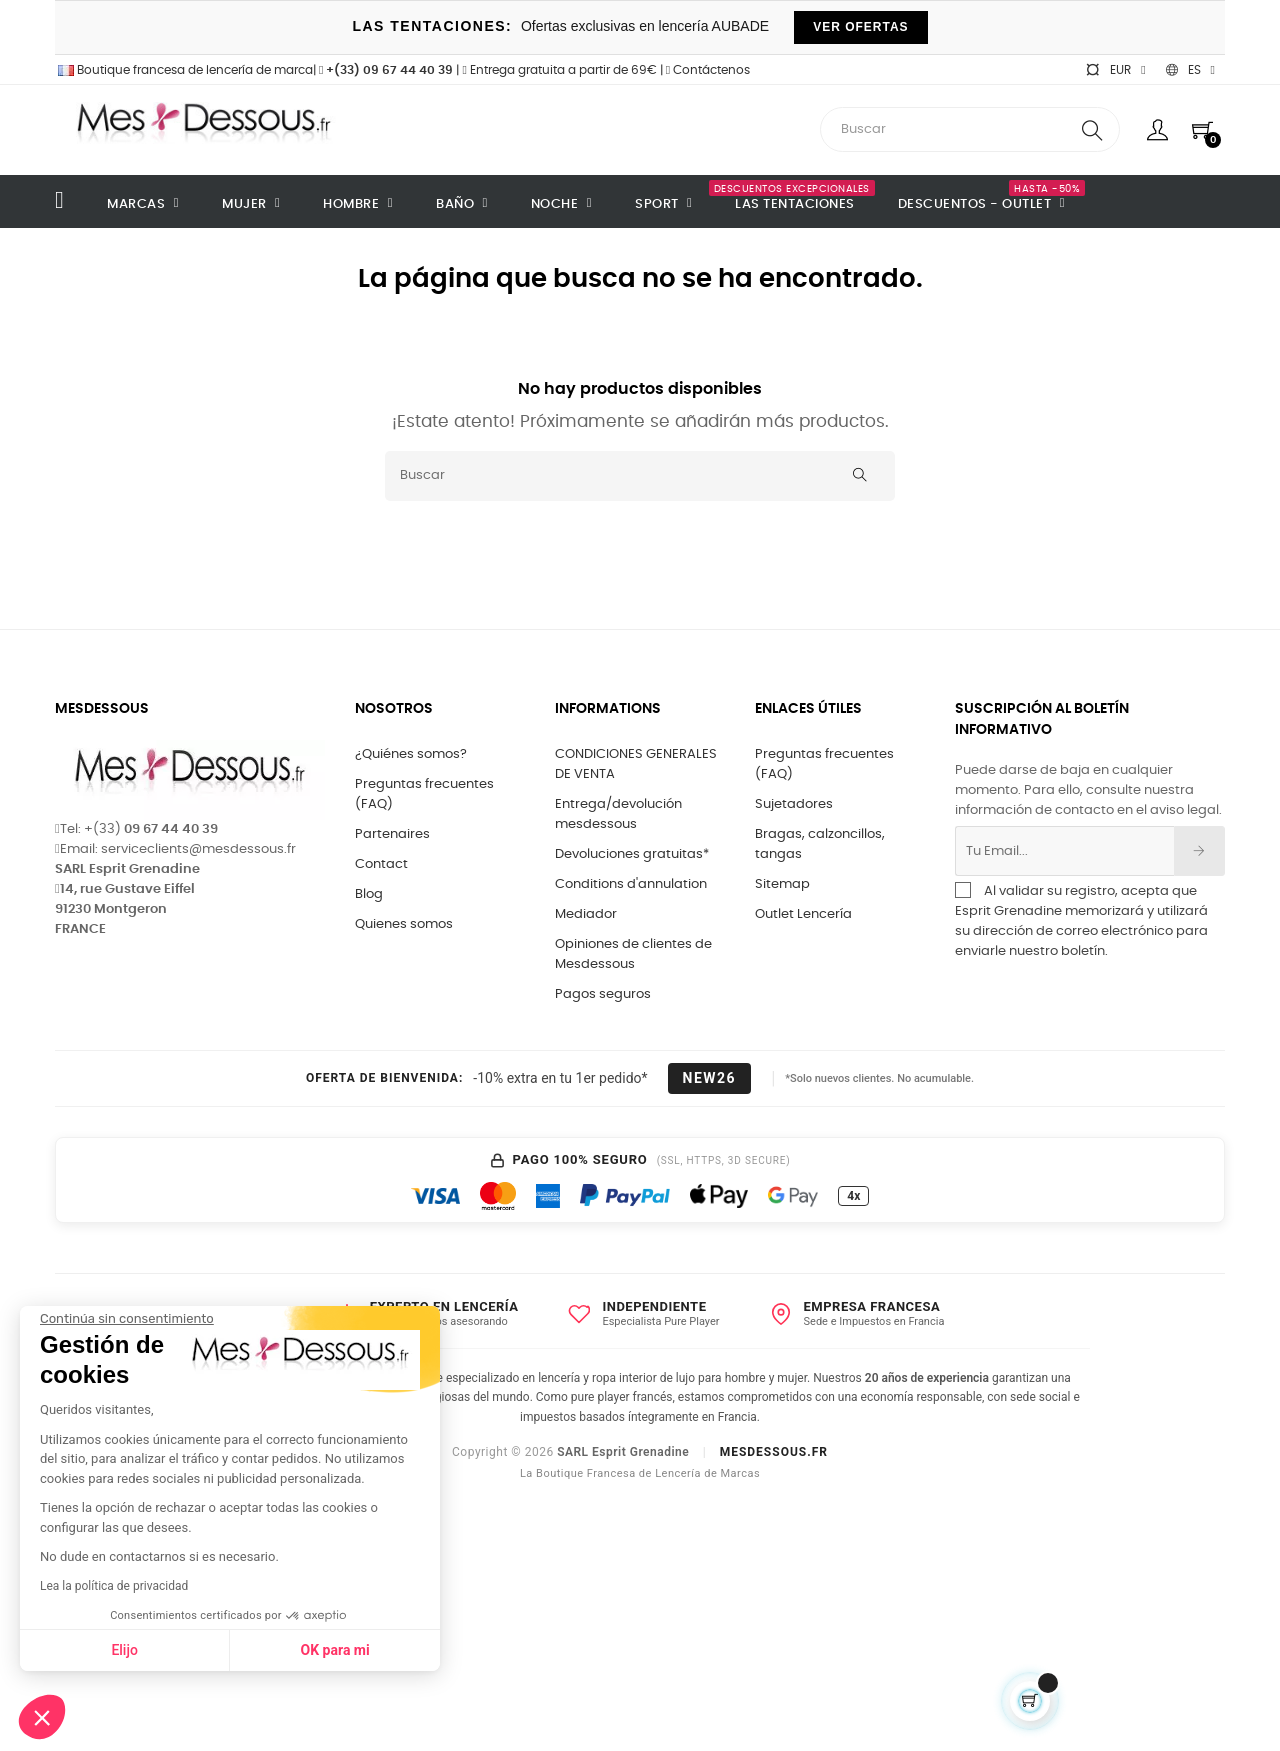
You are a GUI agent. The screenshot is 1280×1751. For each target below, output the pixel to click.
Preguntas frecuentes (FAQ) (424, 794)
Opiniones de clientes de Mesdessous (633, 954)
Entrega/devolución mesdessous (618, 814)
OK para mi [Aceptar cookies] (199, 1650)
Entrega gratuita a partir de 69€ (559, 70)
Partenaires (392, 834)
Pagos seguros (603, 994)
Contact (381, 864)
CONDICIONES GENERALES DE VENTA (636, 764)
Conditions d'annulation (631, 884)
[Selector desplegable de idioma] (1190, 70)
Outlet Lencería (803, 914)
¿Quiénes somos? (411, 754)
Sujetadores (794, 804)
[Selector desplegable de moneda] (1115, 70)
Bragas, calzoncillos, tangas (820, 844)
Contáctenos (708, 70)
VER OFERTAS (860, 27)
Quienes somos (404, 924)
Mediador (586, 914)
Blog (369, 894)
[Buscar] (640, 476)
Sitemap (782, 884)
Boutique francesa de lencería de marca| (187, 70)
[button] (42, 1717)
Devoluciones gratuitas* (632, 854)
